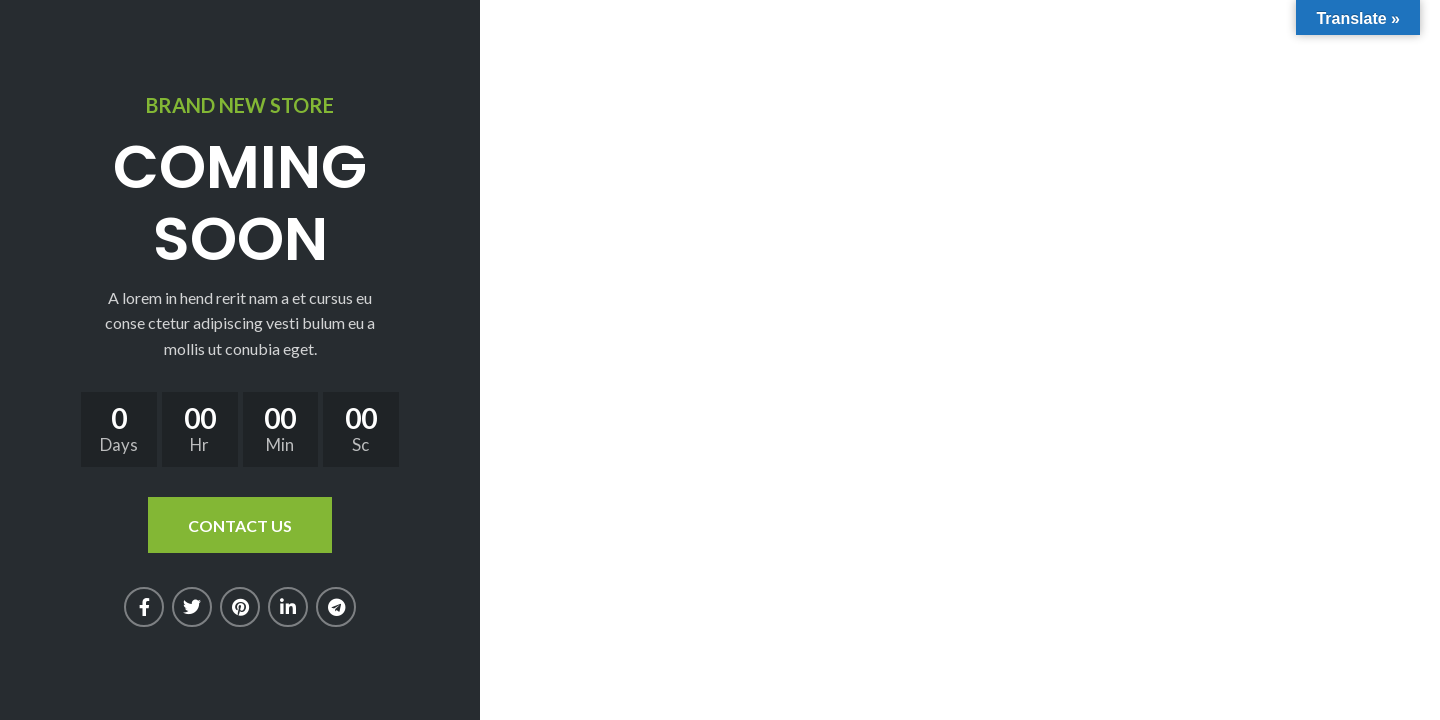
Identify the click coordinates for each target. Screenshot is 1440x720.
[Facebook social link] (144, 607)
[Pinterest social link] (240, 607)
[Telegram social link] (336, 607)
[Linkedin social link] (288, 607)
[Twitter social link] (192, 607)
